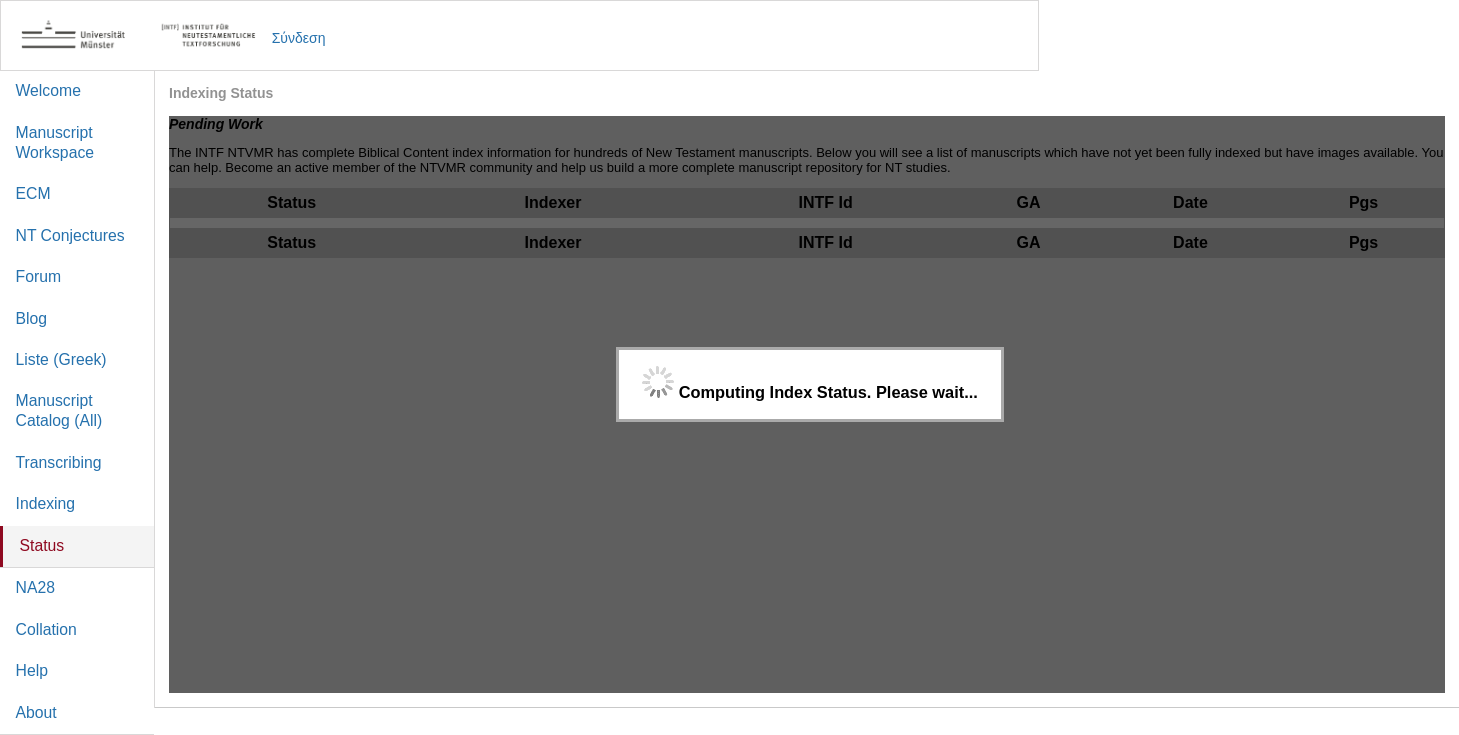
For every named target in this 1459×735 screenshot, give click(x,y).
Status (42, 545)
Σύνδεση (299, 38)
